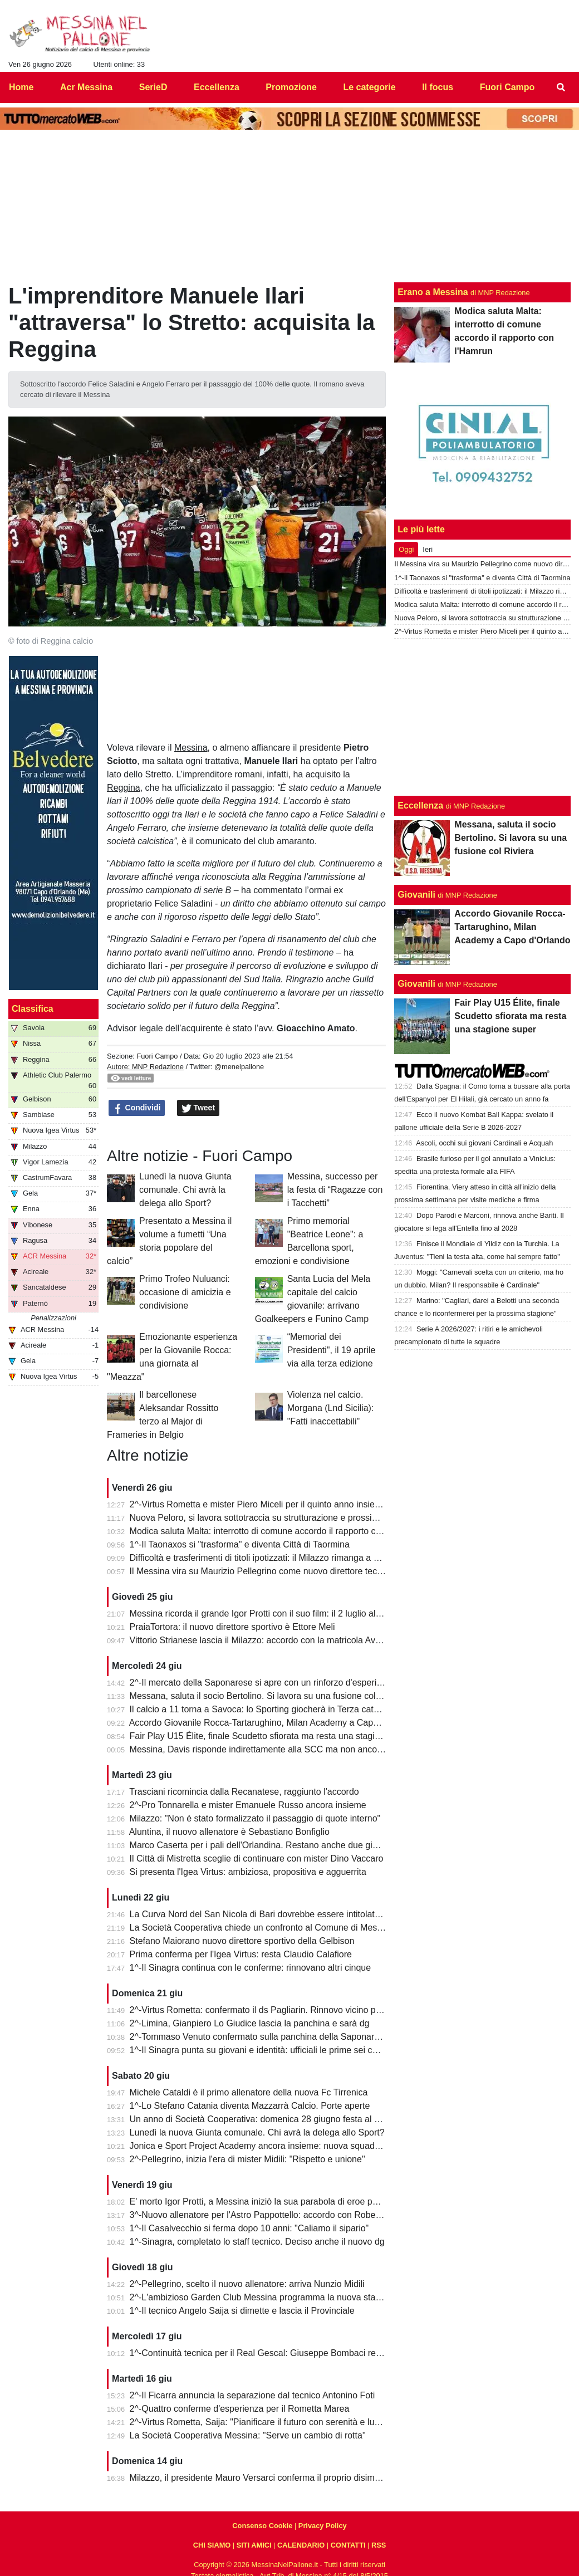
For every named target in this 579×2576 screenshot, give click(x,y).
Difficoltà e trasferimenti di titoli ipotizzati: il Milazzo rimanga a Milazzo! (268, 1558)
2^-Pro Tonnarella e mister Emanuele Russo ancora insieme (248, 1805)
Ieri (428, 549)
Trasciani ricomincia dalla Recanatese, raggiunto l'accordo (244, 1791)
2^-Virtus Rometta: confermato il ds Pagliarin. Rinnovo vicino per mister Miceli (283, 2010)
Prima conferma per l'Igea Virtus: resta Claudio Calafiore (241, 1954)
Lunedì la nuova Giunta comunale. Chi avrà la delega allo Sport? (185, 1190)
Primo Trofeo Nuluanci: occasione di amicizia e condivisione (185, 1292)
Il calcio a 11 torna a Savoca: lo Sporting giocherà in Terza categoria (264, 1709)
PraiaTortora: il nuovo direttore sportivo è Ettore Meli (232, 1627)
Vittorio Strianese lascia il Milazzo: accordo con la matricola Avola (258, 1640)
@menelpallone (239, 1066)
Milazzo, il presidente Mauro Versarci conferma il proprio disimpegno (265, 2477)
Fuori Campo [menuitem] (507, 87)
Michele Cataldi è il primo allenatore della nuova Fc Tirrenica (249, 2092)
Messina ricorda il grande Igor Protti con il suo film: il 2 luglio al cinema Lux (277, 1613)
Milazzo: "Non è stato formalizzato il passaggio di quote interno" (255, 1818)
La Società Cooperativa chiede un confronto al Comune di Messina (262, 1927)
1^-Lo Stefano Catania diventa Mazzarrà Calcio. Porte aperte (250, 2105)
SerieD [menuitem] (153, 87)
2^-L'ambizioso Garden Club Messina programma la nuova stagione (264, 2297)
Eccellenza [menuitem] (216, 87)
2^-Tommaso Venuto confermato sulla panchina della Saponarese (259, 2036)
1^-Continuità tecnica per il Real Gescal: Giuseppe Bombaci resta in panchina (283, 2353)
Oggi (406, 549)
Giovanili (416, 894)
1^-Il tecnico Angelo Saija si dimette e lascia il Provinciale (242, 2310)
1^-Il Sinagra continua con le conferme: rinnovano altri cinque (250, 1967)
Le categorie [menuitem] (369, 87)
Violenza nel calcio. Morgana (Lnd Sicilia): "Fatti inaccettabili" (330, 1408)
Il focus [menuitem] (437, 87)
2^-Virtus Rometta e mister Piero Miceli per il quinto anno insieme (258, 1504)
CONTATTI (348, 2545)
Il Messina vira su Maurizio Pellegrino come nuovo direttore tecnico (262, 1571)
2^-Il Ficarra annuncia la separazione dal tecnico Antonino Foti (252, 2395)
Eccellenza (420, 805)
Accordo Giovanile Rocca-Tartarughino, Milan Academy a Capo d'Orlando (274, 1722)
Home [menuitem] (21, 87)
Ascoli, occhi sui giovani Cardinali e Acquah (484, 1143)
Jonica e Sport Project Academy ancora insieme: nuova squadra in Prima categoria (293, 2146)
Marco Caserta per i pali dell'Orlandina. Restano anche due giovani (262, 1845)
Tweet (198, 1108)
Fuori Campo (157, 1056)
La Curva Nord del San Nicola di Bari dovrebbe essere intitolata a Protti (270, 1914)
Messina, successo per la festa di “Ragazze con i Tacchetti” (335, 1190)
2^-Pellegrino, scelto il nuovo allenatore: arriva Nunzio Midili (247, 2284)
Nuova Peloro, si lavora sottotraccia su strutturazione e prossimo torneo (271, 1517)
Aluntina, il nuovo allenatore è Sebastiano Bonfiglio (229, 1831)
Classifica (32, 1008)
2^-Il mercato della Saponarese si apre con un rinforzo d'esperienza (263, 1682)
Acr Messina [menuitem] (86, 87)
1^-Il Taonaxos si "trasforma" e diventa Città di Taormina (240, 1544)
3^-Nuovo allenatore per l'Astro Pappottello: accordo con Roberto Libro (269, 2215)
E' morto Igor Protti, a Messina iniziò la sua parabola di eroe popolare (266, 2201)
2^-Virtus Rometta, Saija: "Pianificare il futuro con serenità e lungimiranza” (275, 2422)
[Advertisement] (482, 717)
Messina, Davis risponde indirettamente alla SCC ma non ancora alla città (275, 1749)
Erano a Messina (433, 292)
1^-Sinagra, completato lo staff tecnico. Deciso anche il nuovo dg (257, 2241)
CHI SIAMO (212, 2545)
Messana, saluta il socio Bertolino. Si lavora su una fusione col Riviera (268, 1696)
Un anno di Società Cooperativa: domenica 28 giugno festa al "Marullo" (270, 2119)
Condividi (137, 1108)
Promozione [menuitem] (291, 87)
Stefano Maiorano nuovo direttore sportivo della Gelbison (242, 1941)
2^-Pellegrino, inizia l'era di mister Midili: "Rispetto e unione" (247, 2159)
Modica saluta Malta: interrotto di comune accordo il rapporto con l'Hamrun (277, 1531)
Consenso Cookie (262, 2525)
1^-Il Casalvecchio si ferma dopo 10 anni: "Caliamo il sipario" (249, 2228)
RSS (378, 2545)
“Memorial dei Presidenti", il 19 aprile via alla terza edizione (331, 1350)
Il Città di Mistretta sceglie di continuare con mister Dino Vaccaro (257, 1858)
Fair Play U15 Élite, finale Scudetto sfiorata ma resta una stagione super (272, 1736)
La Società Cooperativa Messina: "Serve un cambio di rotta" (248, 2435)
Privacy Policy (322, 2525)
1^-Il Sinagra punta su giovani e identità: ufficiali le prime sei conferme (267, 2050)
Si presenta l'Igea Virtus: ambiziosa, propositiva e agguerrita (248, 1872)
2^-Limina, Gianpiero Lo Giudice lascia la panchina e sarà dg (250, 2023)
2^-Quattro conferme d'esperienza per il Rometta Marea (240, 2408)
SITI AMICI (254, 2545)
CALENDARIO (301, 2545)
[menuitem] (561, 87)
